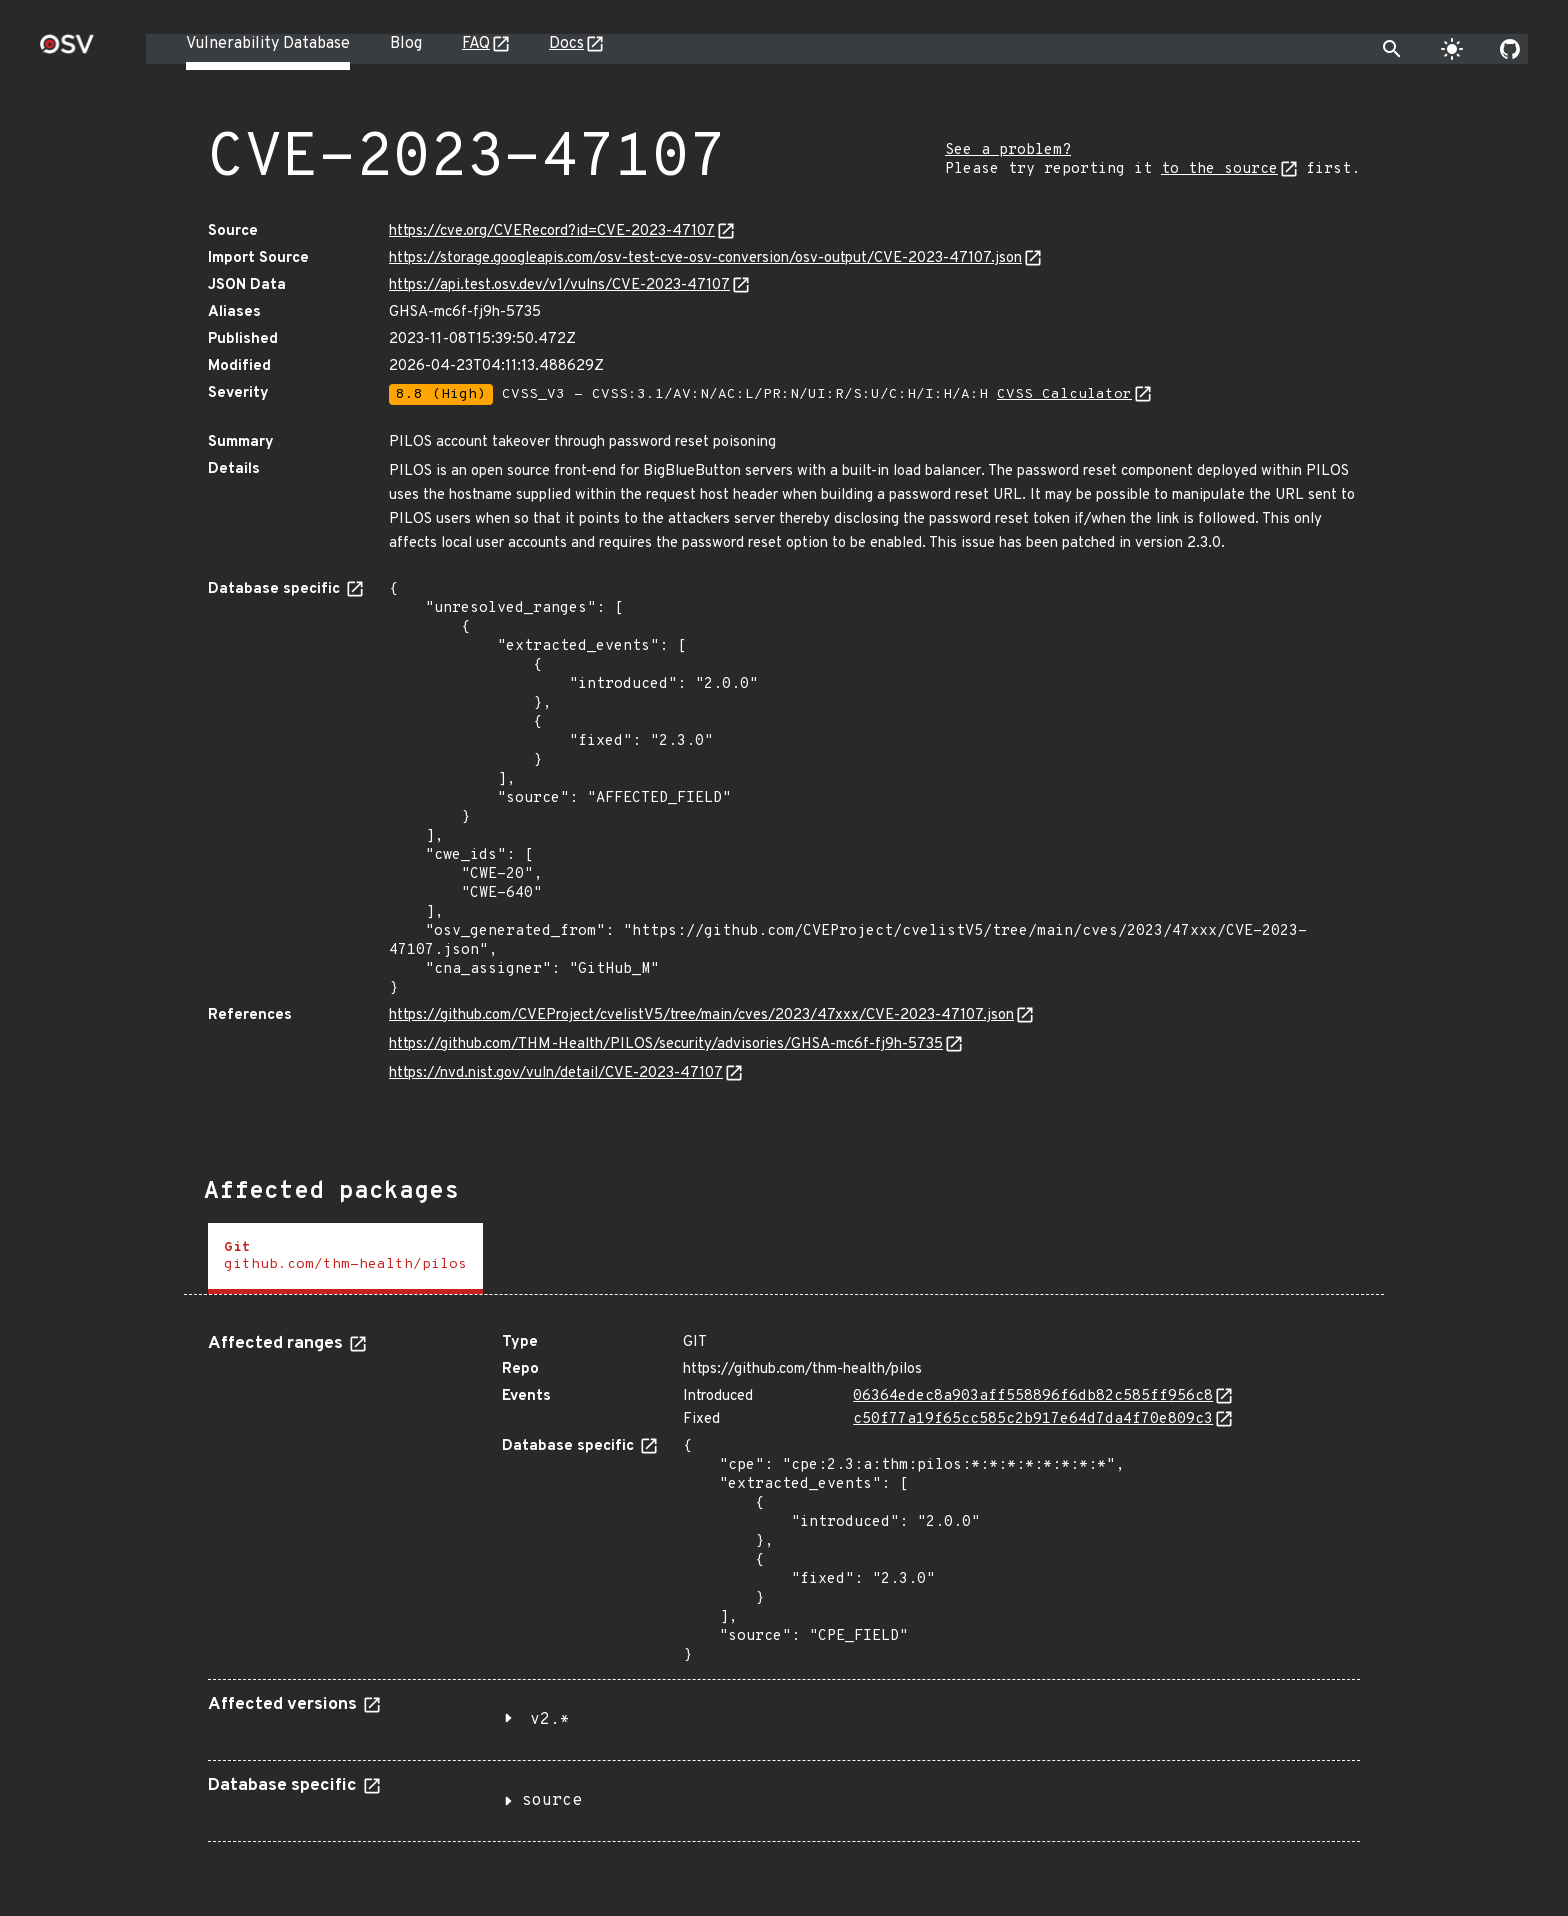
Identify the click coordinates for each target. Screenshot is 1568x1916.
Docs (566, 44)
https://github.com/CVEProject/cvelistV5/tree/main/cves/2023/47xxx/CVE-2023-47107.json (701, 1015)
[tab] (345, 1258)
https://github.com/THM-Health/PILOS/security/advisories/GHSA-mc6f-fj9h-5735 (666, 1044)
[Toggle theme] (1452, 49)
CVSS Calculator (1064, 394)
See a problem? (1008, 150)
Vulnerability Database (268, 44)
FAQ (476, 44)
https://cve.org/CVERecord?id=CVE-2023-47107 (552, 231)
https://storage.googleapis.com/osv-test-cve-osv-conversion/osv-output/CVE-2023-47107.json (705, 258)
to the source (1219, 169)
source (552, 1801)
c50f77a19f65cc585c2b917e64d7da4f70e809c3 (1033, 1419)
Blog (406, 44)
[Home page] (67, 50)
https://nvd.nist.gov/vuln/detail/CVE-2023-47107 (556, 1073)
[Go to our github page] (1510, 49)
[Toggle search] (1392, 49)
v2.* (550, 1720)
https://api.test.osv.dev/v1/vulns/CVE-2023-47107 (559, 285)
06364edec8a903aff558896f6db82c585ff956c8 (1033, 1396)
